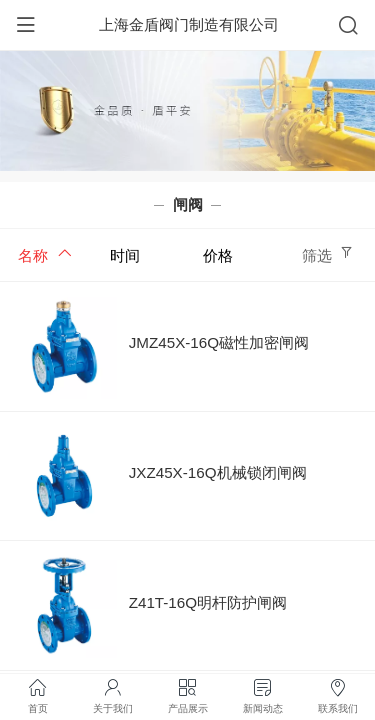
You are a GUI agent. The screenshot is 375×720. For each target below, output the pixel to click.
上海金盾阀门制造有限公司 (189, 24)
